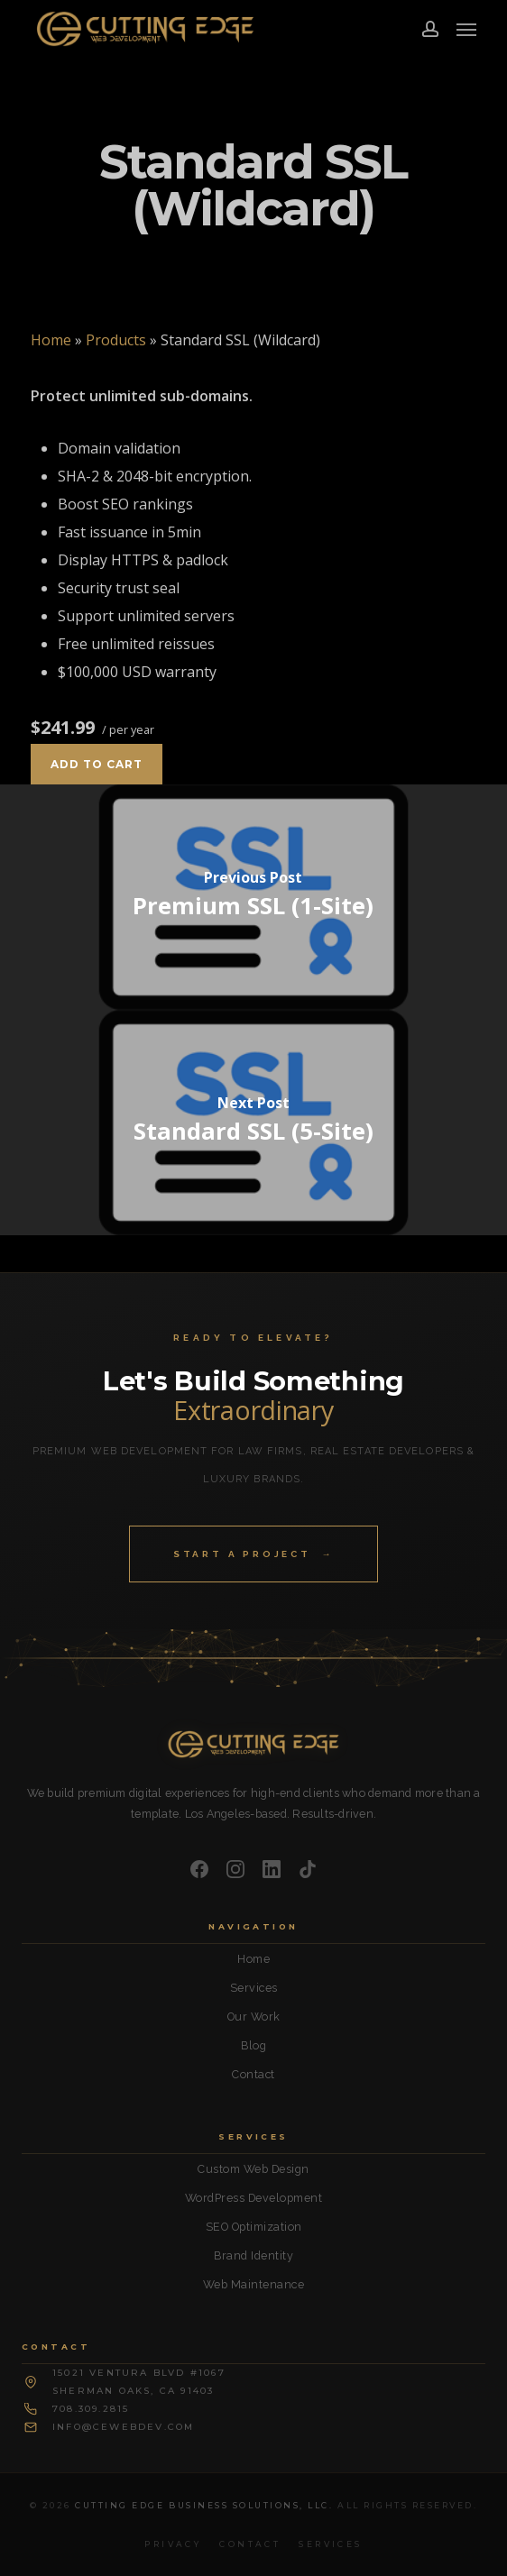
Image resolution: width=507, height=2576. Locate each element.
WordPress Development (254, 2198)
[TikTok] (308, 1869)
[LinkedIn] (272, 1869)
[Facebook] (199, 1869)
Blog (253, 2045)
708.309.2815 (90, 2409)
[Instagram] (235, 1869)
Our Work (254, 2016)
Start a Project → (253, 1554)
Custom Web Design (253, 2169)
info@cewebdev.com (123, 2427)
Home (51, 340)
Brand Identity (253, 2255)
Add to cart (97, 764)
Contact (253, 2074)
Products (116, 340)
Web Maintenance (254, 2284)
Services (254, 1987)
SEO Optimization (254, 2226)
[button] (466, 29)
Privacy (172, 2544)
